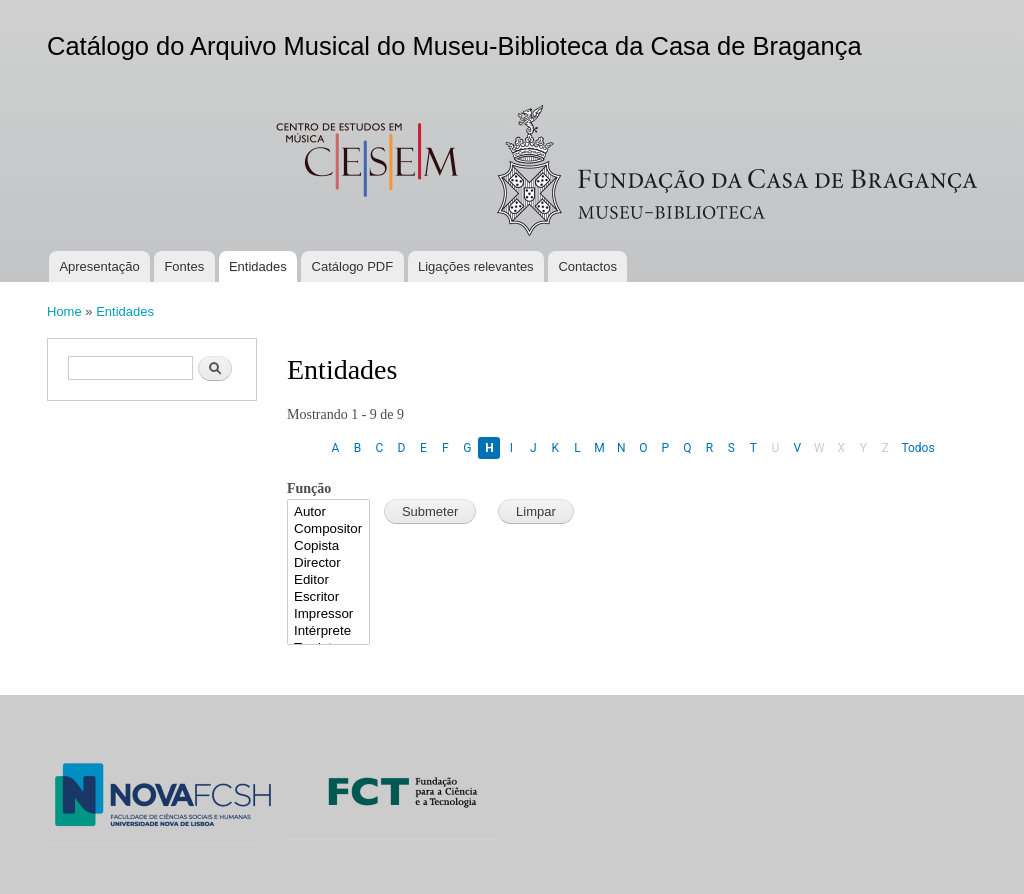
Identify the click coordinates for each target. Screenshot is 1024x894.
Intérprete (328, 631)
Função (309, 488)
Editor (328, 580)
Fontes (184, 266)
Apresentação (99, 266)
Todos (917, 448)
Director (328, 563)
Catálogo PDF (353, 266)
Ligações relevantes (476, 266)
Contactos (587, 266)
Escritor (328, 597)
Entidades (258, 266)
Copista (328, 546)
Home (64, 311)
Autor (328, 512)
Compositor (328, 529)
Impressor (328, 614)
